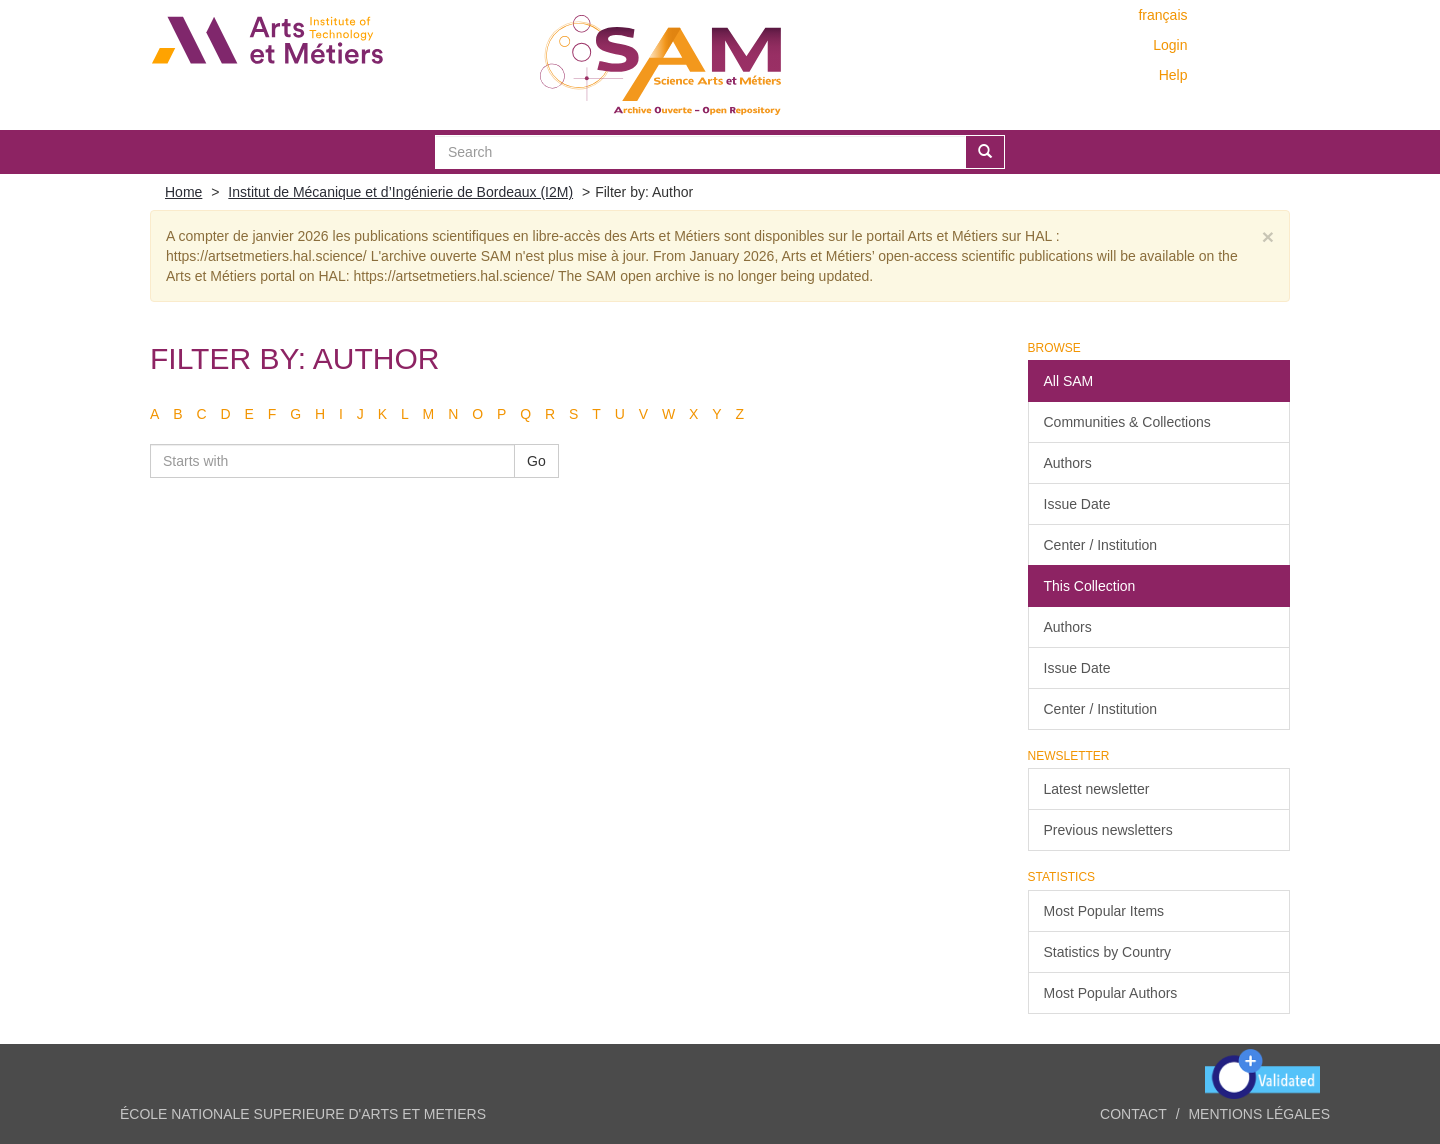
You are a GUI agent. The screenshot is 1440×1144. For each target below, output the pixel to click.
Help (1173, 75)
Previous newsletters (1108, 830)
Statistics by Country (1108, 952)
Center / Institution (1101, 545)
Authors (1068, 463)
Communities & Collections (1127, 422)
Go (536, 461)
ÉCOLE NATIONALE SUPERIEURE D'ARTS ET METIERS (303, 1114)
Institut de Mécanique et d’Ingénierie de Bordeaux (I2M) (400, 192)
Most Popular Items (1104, 911)
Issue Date (1077, 504)
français (1162, 15)
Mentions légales (1259, 1114)
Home (183, 192)
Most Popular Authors (1111, 993)
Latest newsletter (1097, 789)
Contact (1133, 1114)
